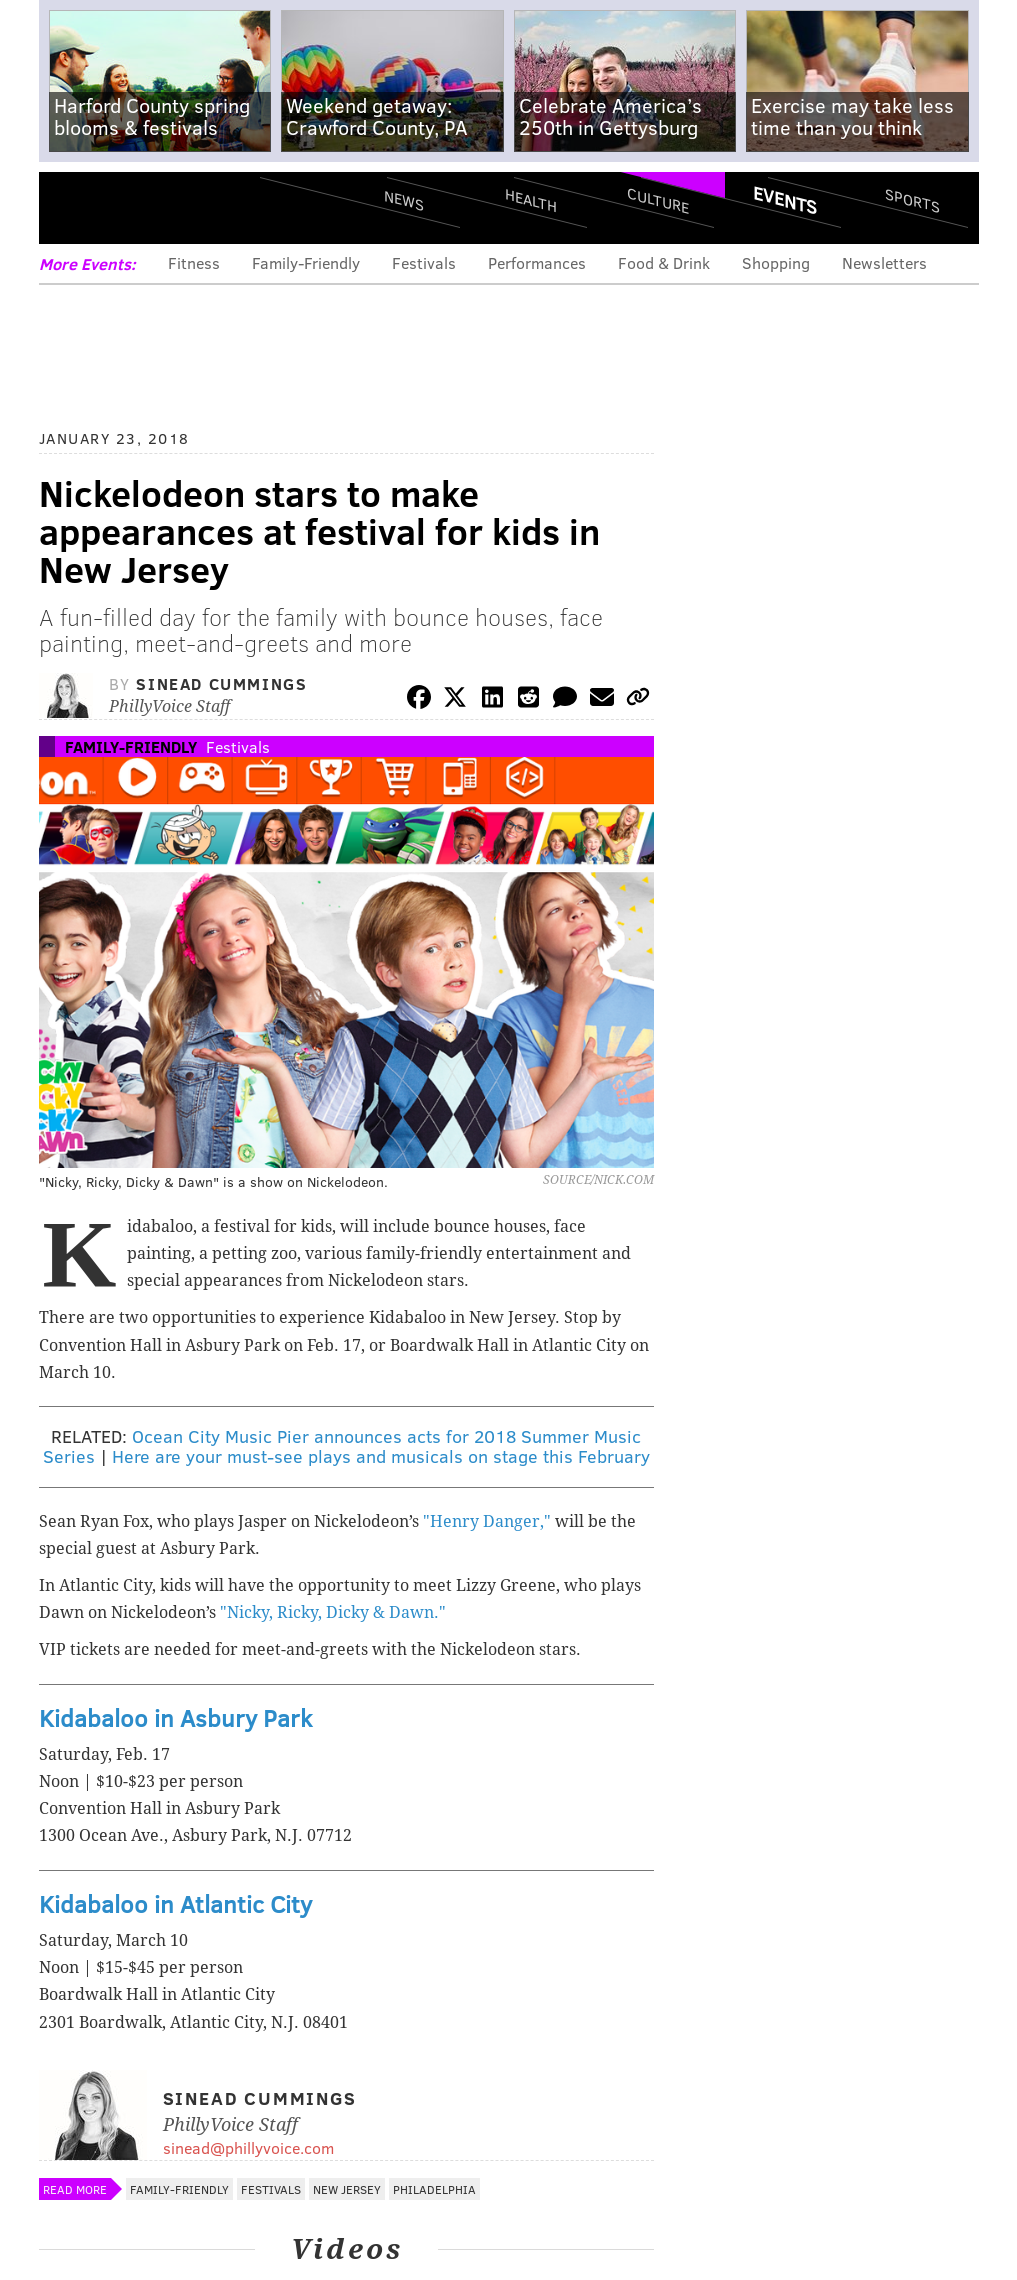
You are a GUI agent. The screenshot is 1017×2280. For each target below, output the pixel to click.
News (404, 200)
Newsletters (884, 262)
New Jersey (347, 2189)
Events (785, 200)
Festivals (424, 262)
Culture (658, 200)
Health (531, 200)
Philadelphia (434, 2189)
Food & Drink (664, 262)
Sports (911, 200)
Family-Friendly (306, 262)
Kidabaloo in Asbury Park (175, 1717)
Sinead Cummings (221, 683)
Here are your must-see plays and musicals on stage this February (381, 1456)
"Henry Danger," (487, 1521)
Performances (537, 262)
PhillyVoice (176, 207)
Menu (71, 207)
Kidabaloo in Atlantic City (175, 1903)
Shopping (776, 262)
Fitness (194, 262)
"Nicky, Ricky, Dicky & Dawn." (333, 1612)
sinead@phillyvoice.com (248, 2147)
